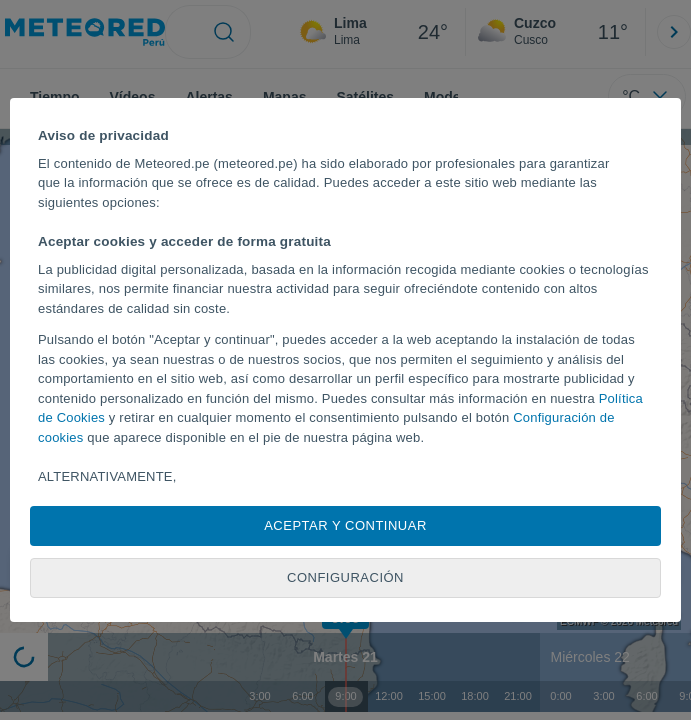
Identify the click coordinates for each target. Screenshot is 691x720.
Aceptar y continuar (345, 525)
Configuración (345, 577)
